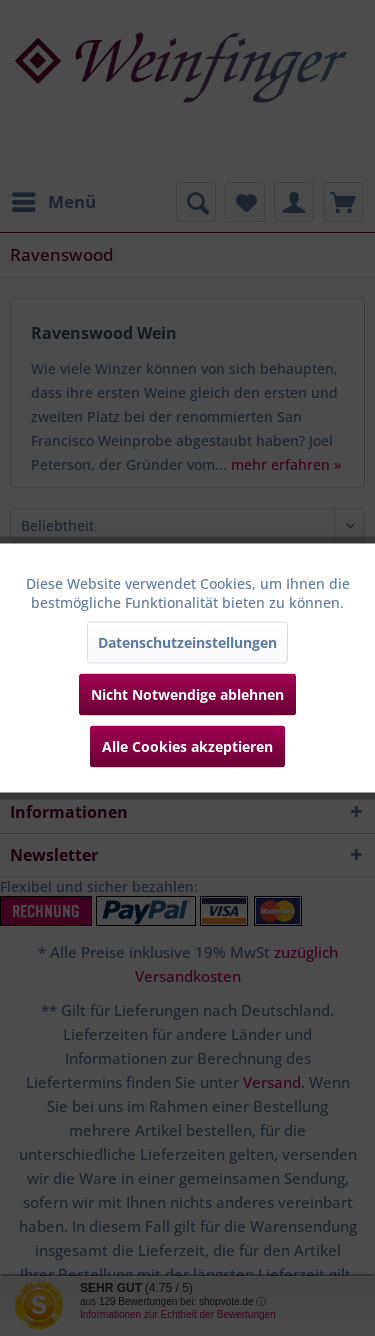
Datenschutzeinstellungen (187, 642)
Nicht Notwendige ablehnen (187, 694)
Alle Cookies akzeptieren (187, 746)
